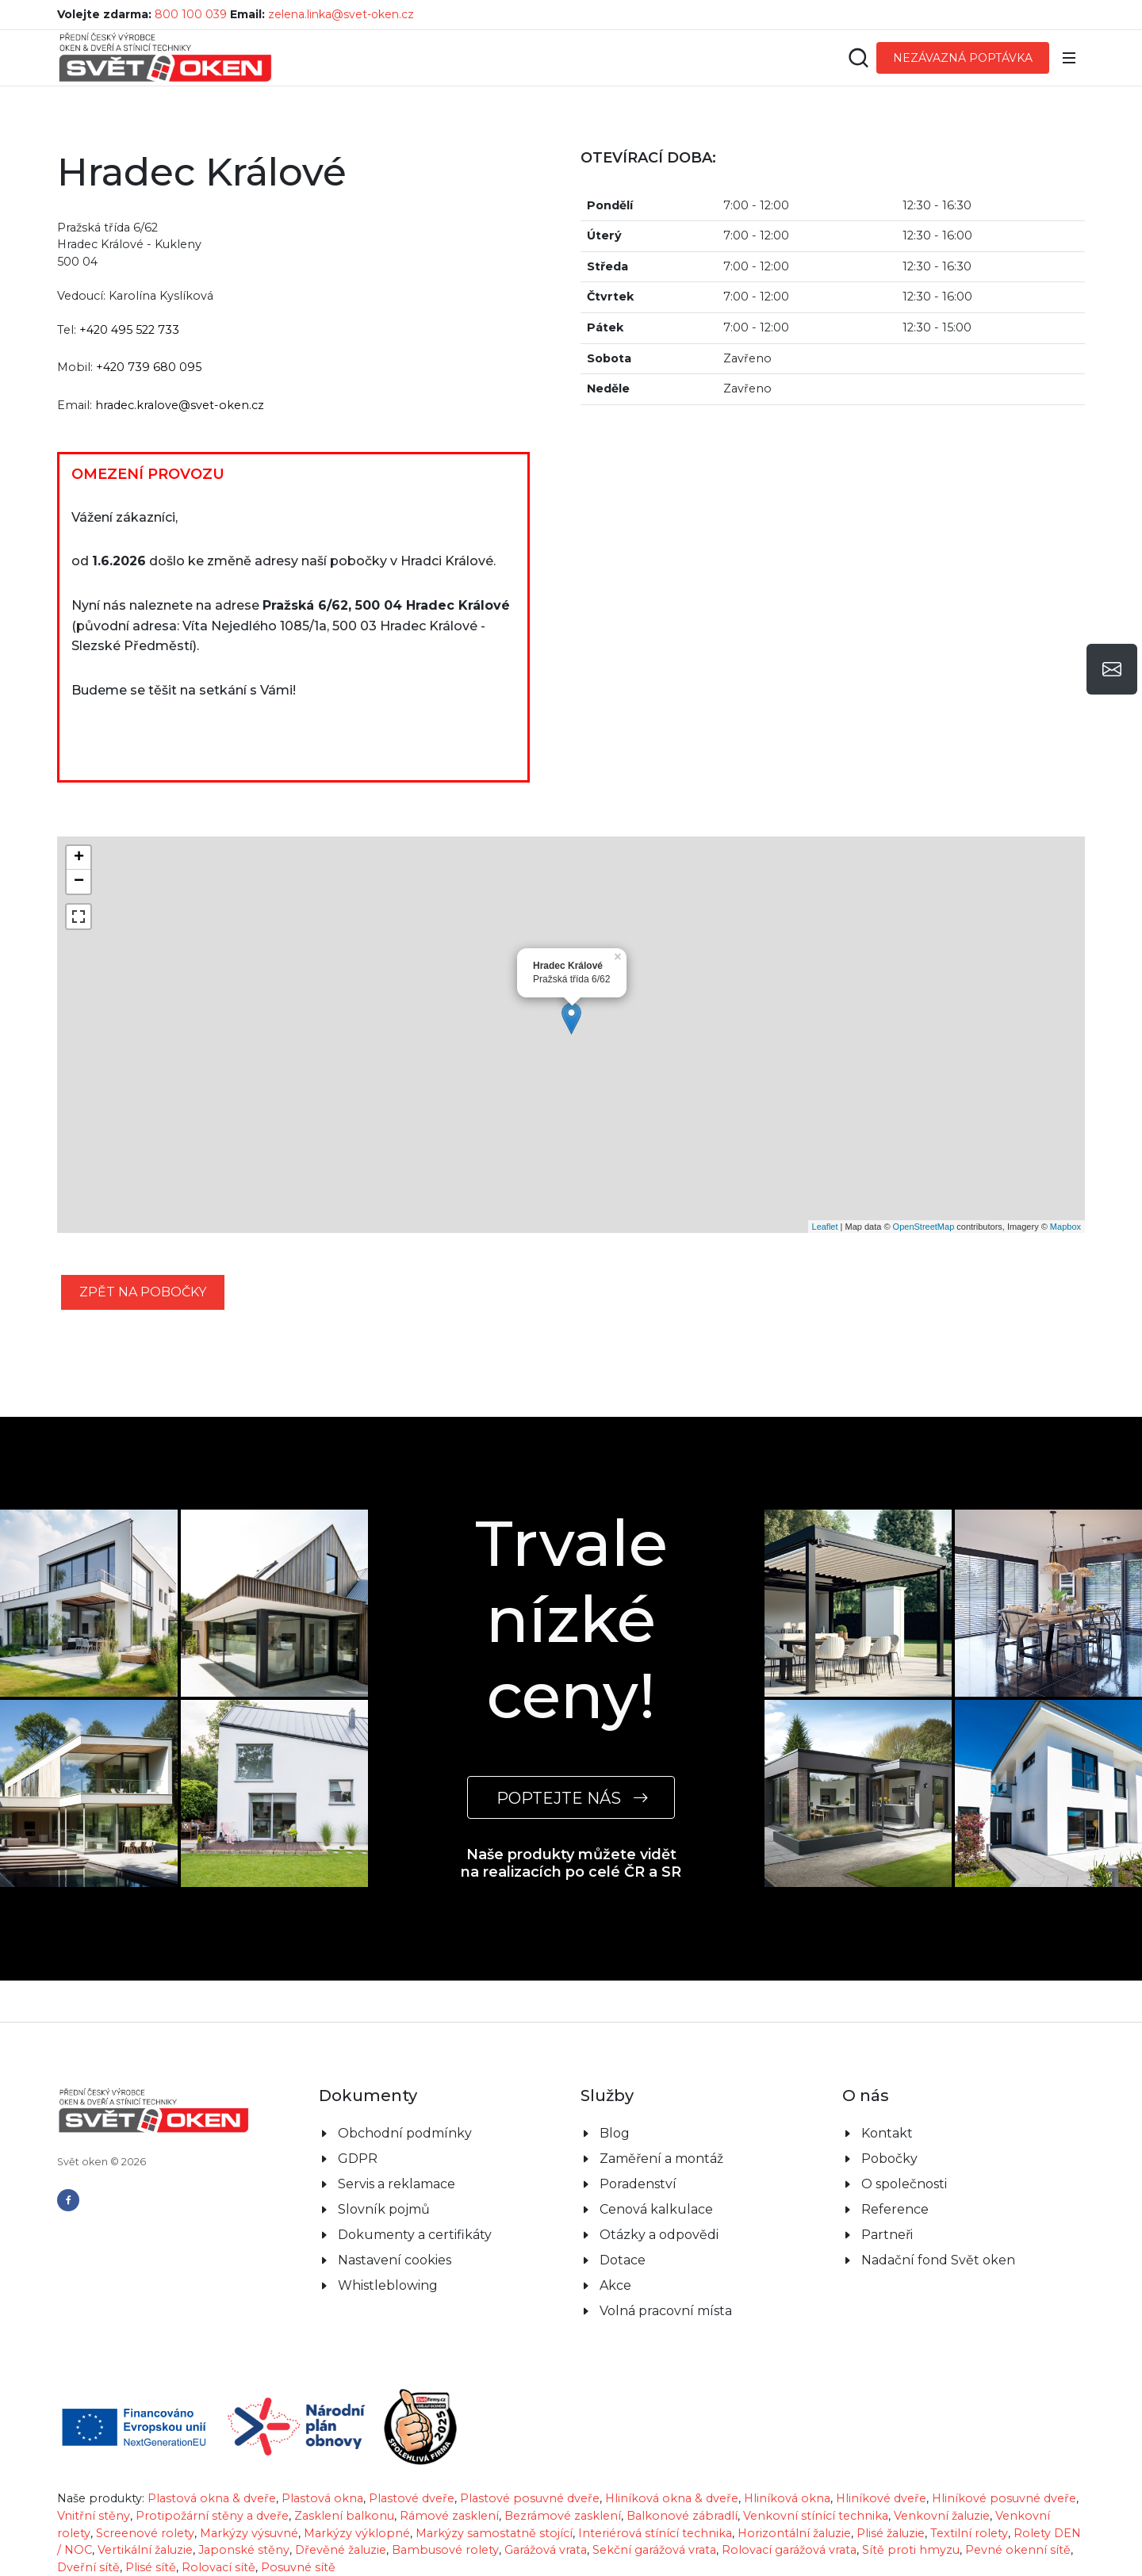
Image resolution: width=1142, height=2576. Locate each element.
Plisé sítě (150, 2567)
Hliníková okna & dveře (671, 2498)
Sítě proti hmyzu (911, 2550)
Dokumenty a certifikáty (415, 2234)
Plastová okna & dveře (212, 2498)
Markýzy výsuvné (249, 2533)
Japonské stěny (243, 2550)
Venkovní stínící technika (815, 2516)
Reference (895, 2209)
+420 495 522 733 (129, 330)
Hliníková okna (787, 2498)
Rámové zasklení (449, 2516)
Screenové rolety (145, 2533)
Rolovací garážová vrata (789, 2550)
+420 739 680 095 (148, 367)
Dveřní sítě (88, 2567)
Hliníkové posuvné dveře (1004, 2498)
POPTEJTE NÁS (571, 1798)
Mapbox (1065, 1226)
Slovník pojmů (384, 2209)
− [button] (79, 882)
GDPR (357, 2158)
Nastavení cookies (394, 2260)
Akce (615, 2285)
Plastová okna (322, 2498)
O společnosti (904, 2183)
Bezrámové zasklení (562, 2516)
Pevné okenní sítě (1018, 2550)
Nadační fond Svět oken (938, 2260)
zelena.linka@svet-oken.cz (341, 14)
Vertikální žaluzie (145, 2550)
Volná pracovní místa (666, 2310)
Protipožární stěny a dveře (212, 2516)
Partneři (887, 2234)
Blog (615, 2133)
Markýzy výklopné (357, 2533)
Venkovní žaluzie (942, 2516)
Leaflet (825, 1226)
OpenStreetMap (924, 1226)
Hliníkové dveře (881, 2498)
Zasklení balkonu (344, 2516)
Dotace (623, 2260)
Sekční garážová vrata (654, 2550)
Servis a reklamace (396, 2183)
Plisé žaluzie (890, 2533)
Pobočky (889, 2158)
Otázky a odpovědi (659, 2234)
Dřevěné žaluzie (340, 2550)
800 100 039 (191, 14)
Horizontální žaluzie (794, 2533)
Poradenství (638, 2183)
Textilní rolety (969, 2533)
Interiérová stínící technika (655, 2533)
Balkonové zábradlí (682, 2516)
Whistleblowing (388, 2285)
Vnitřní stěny (93, 2516)
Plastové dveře (411, 2498)
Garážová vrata (545, 2550)
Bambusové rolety (445, 2550)
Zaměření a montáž (661, 2158)
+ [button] (79, 858)
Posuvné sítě (298, 2567)
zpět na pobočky (142, 1291)
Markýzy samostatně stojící (494, 2533)
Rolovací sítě (218, 2567)
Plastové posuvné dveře (530, 2498)
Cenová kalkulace (656, 2209)
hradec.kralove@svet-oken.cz (179, 405)
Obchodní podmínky (405, 2133)
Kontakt (887, 2133)
